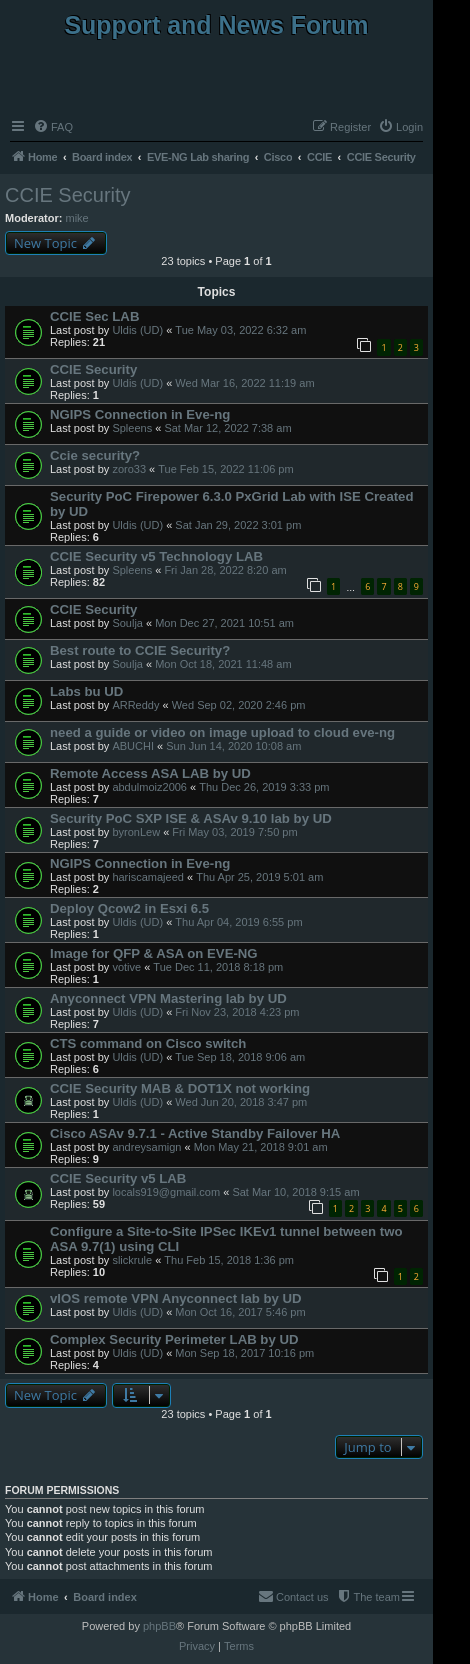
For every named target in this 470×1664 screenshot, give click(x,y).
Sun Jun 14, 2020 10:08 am (233, 746)
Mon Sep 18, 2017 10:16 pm (244, 1353)
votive (126, 967)
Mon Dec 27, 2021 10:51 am (224, 623)
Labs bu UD (86, 691)
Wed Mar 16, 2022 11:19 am (244, 383)
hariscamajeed (148, 877)
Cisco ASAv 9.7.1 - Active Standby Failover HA (195, 1133)
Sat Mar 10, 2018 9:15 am (295, 1192)
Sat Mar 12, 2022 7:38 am (227, 428)
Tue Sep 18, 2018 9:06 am (240, 1057)
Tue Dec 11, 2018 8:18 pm (218, 967)
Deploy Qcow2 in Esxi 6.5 (129, 908)
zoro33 (129, 469)
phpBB (159, 1626)
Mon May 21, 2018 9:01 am (261, 1147)
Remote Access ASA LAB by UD (150, 773)
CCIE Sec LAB (94, 316)
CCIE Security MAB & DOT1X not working (180, 1088)
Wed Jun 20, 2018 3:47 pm (241, 1102)
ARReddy (135, 705)
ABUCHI (133, 746)
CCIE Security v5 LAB (118, 1178)
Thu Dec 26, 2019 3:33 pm (264, 787)
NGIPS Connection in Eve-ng (140, 414)
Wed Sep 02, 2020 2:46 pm (239, 705)
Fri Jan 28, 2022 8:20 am (225, 570)
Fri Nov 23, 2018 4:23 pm (237, 1012)
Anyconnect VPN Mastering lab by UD (168, 998)
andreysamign (146, 1147)
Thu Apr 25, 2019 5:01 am (259, 877)
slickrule (132, 1260)
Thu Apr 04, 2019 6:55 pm (238, 922)
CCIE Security (68, 195)
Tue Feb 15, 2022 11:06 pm (225, 469)
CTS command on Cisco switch (148, 1043)
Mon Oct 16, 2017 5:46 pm (240, 1312)
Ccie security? (95, 455)
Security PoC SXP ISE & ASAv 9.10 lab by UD (191, 818)
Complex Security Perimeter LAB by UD (174, 1339)
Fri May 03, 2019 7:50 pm (234, 832)
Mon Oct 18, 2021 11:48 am (223, 664)
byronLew (136, 832)
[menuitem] (53, 127)
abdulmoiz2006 (149, 787)
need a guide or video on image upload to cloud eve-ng (222, 732)
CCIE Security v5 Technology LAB (156, 556)
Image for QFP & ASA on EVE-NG (154, 953)
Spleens (132, 428)
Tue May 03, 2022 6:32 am (240, 330)
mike (77, 218)
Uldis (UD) (137, 330)
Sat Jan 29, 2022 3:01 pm (238, 525)
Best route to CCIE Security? (140, 650)
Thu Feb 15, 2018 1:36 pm (229, 1260)
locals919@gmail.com (166, 1192)
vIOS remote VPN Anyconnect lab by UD (176, 1298)
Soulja (127, 623)
